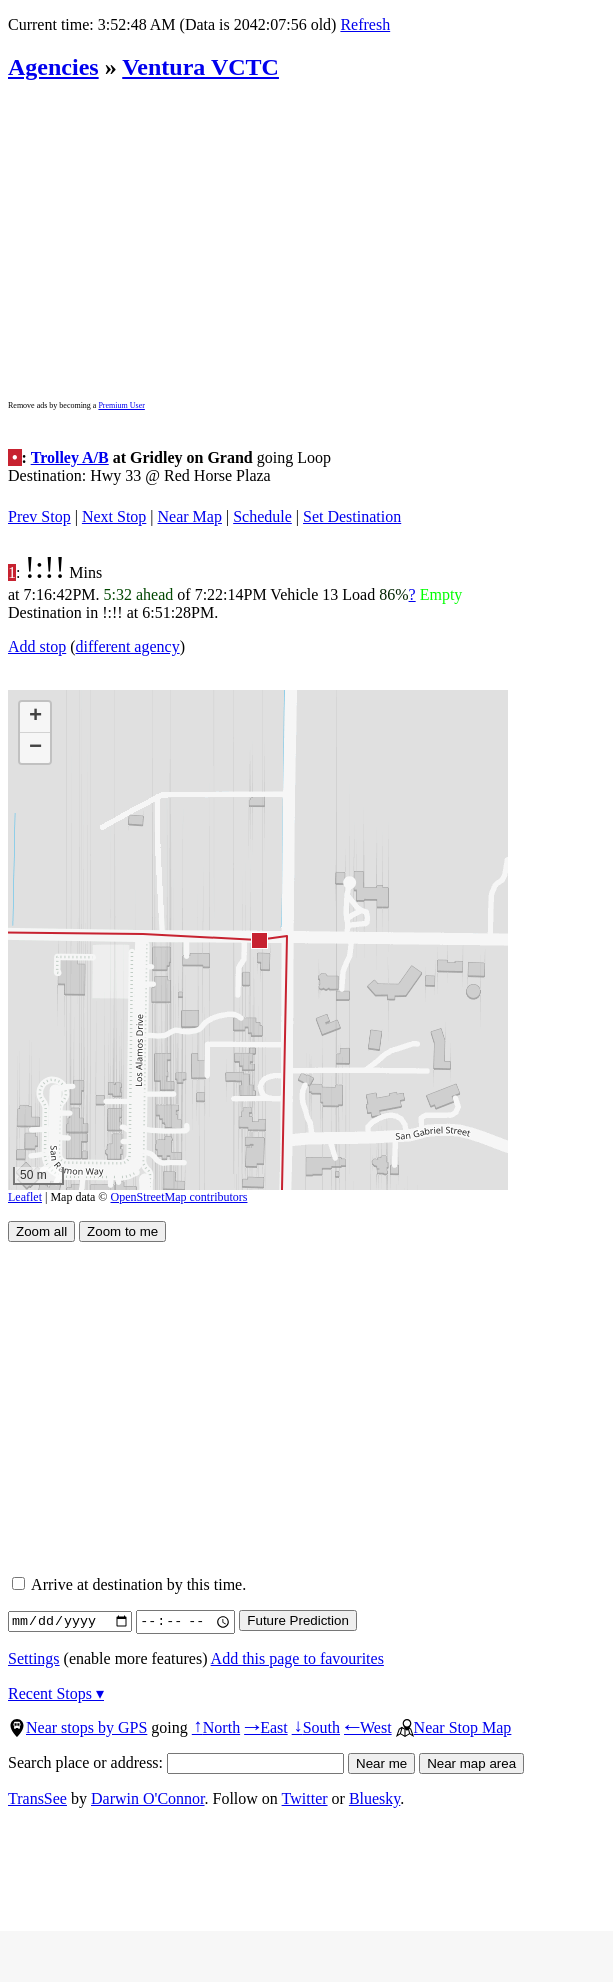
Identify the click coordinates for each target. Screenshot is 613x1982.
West (368, 1727)
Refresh (365, 24)
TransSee (37, 1798)
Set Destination (352, 516)
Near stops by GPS (77, 1727)
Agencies (53, 67)
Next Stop (114, 516)
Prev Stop (39, 516)
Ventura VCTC (200, 67)
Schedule (262, 516)
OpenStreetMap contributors (179, 1197)
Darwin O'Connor (148, 1798)
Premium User (121, 405)
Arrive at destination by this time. (129, 1584)
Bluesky (374, 1798)
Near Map (190, 516)
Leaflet (25, 1197)
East (266, 1727)
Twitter (305, 1798)
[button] (258, 939)
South (316, 1727)
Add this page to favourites (297, 1658)
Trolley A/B (70, 457)
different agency (128, 646)
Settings (34, 1658)
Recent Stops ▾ (56, 1693)
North (216, 1727)
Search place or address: (176, 1762)
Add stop (37, 646)
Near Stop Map (454, 1727)
